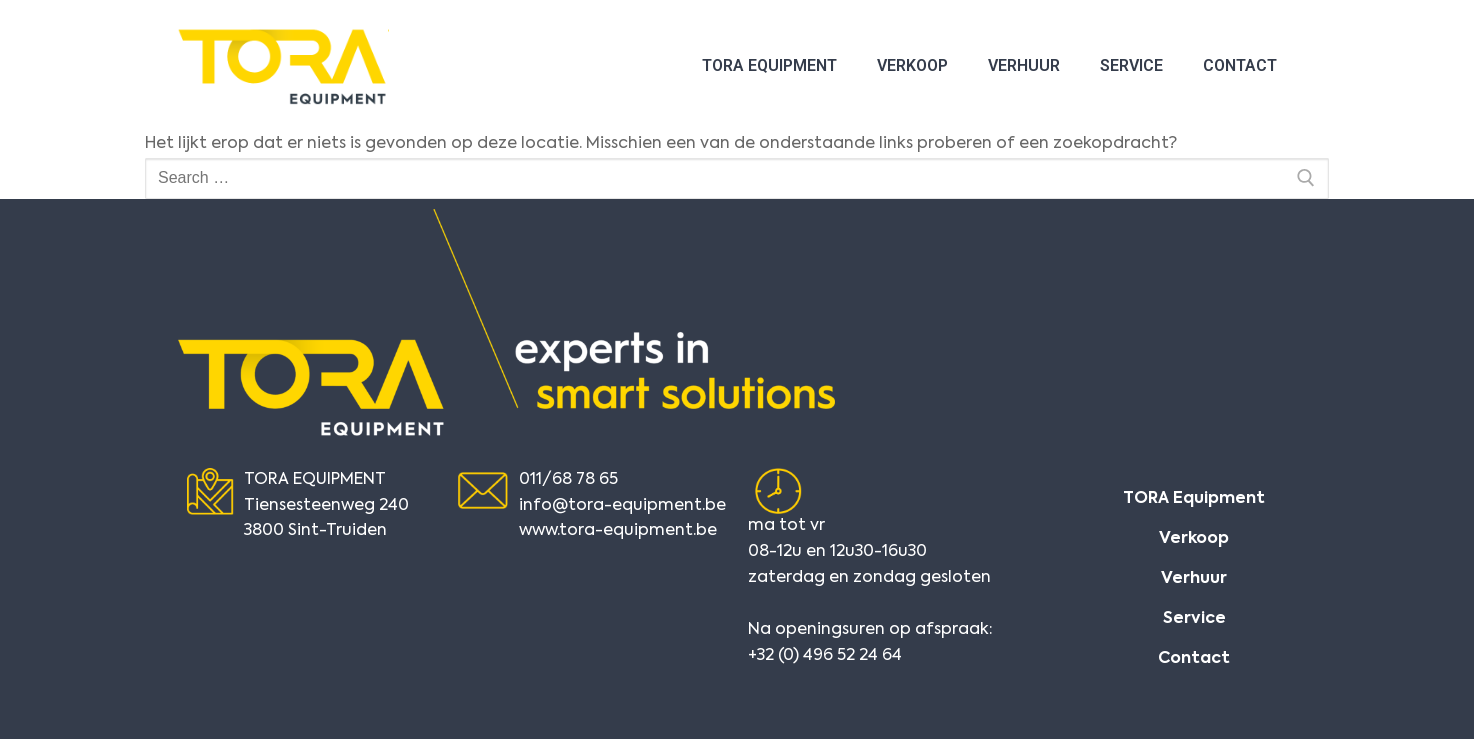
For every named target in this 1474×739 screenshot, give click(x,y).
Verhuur (1024, 65)
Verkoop (912, 65)
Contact (1240, 65)
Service (1131, 65)
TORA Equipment (769, 65)
